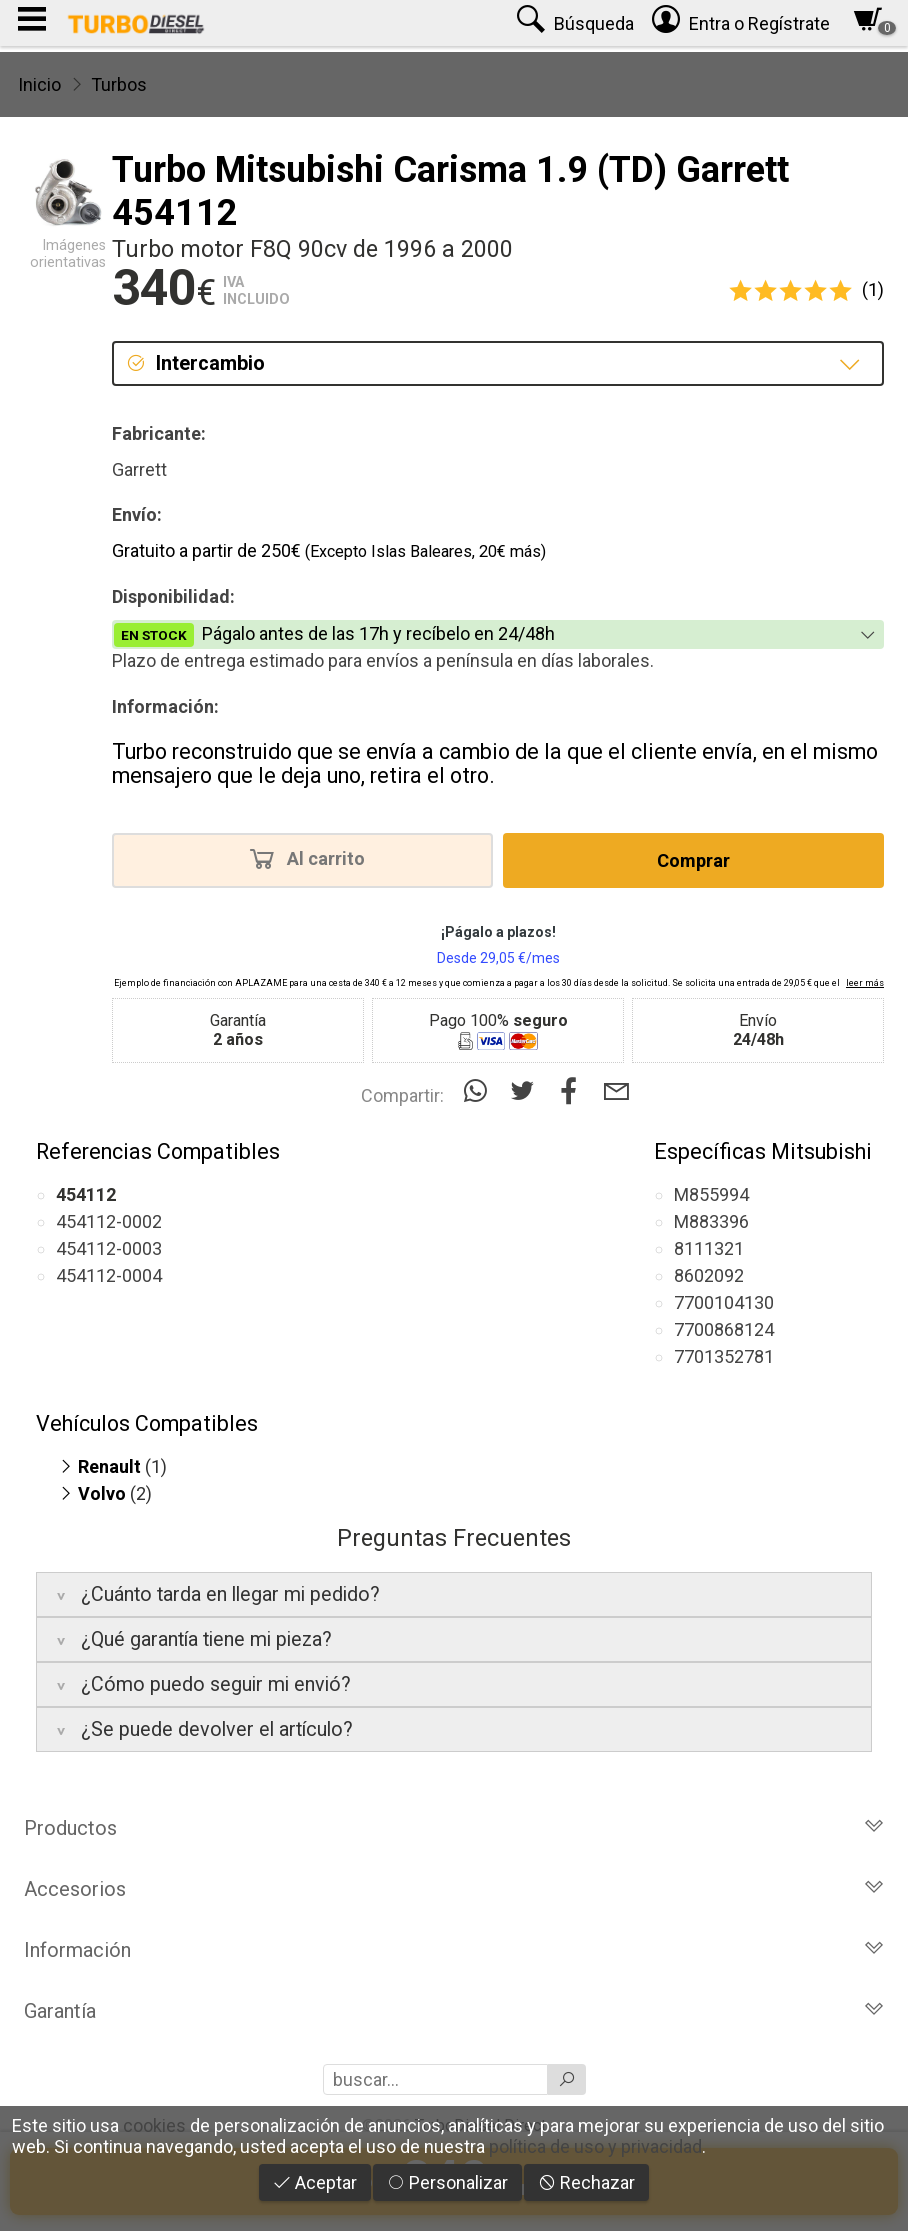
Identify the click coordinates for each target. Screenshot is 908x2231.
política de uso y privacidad (595, 2146)
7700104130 (724, 1302)
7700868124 (724, 1329)
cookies (154, 2125)
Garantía (454, 2011)
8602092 (709, 1275)
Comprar (693, 860)
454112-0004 (109, 1275)
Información (454, 1950)
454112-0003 (109, 1248)
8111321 (709, 1248)
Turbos (119, 84)
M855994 (711, 1194)
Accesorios (454, 1889)
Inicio (39, 84)
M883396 (711, 1221)
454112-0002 (109, 1221)
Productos (454, 1828)
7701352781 (724, 1356)
